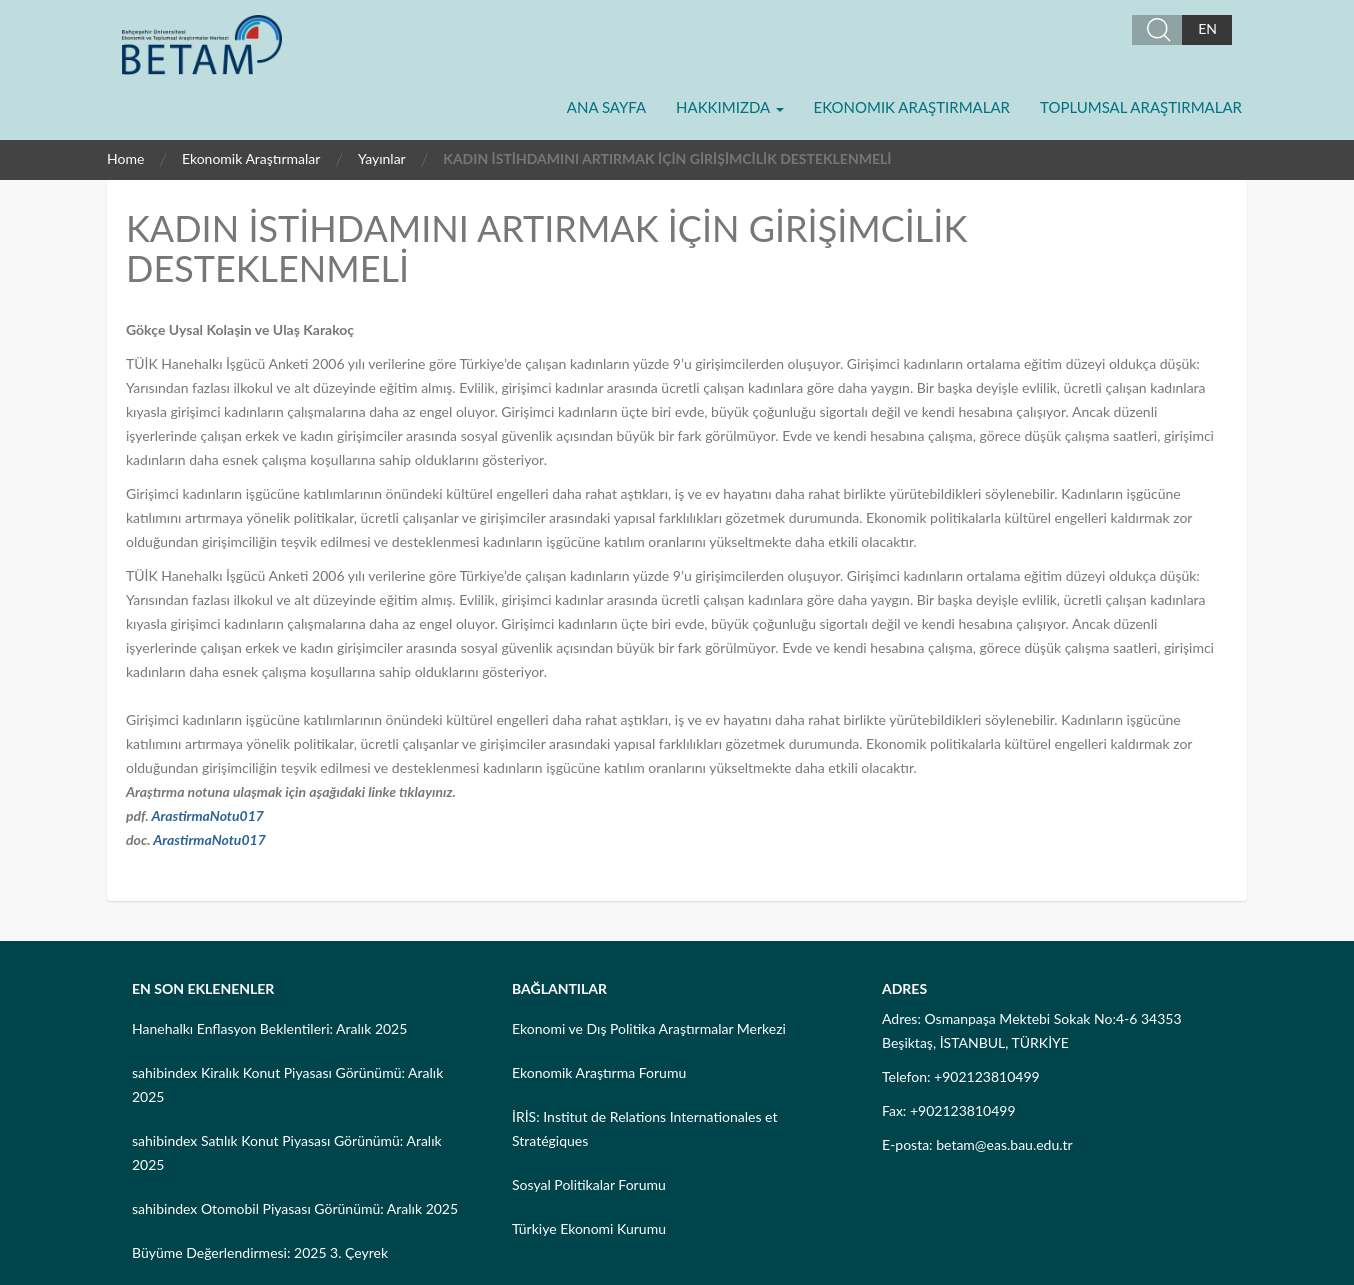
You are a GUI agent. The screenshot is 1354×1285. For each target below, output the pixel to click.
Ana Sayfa (606, 107)
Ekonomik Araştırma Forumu (599, 1072)
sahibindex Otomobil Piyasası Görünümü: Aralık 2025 (295, 1208)
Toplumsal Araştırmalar (1141, 107)
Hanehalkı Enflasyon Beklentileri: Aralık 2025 (269, 1028)
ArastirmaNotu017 (207, 815)
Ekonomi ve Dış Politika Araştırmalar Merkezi (649, 1028)
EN (1207, 28)
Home (125, 158)
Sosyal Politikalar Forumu (589, 1184)
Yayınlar (382, 158)
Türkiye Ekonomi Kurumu (589, 1228)
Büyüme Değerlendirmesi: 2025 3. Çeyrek (260, 1252)
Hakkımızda (729, 107)
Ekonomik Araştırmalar (912, 107)
